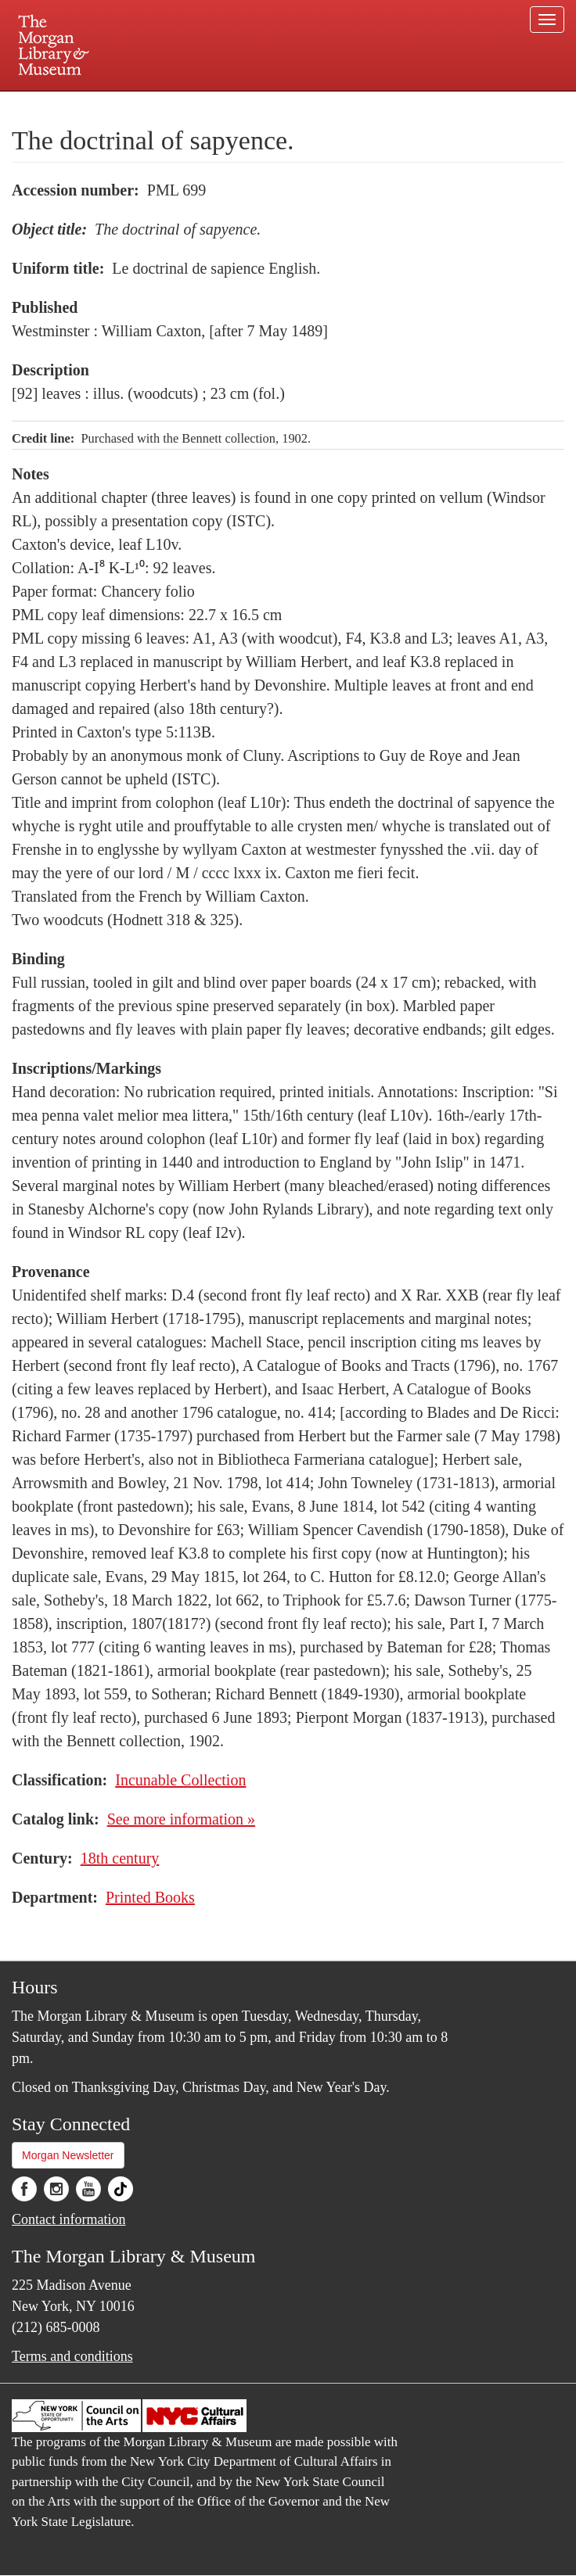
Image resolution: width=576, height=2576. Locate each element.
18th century (120, 1858)
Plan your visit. (101, 104)
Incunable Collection (180, 1779)
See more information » (181, 1819)
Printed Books (150, 1897)
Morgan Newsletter (68, 2155)
